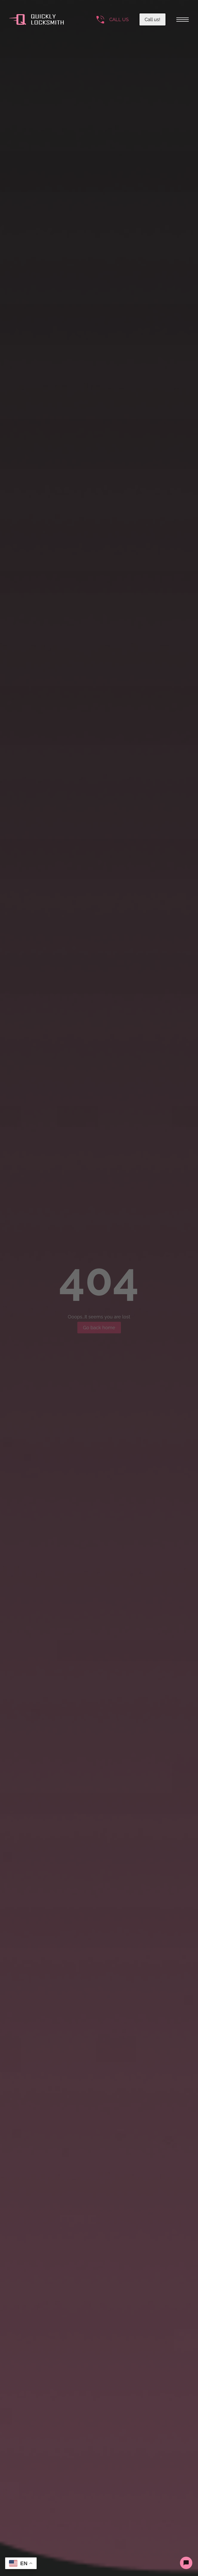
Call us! (152, 19)
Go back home (99, 1327)
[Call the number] (112, 19)
